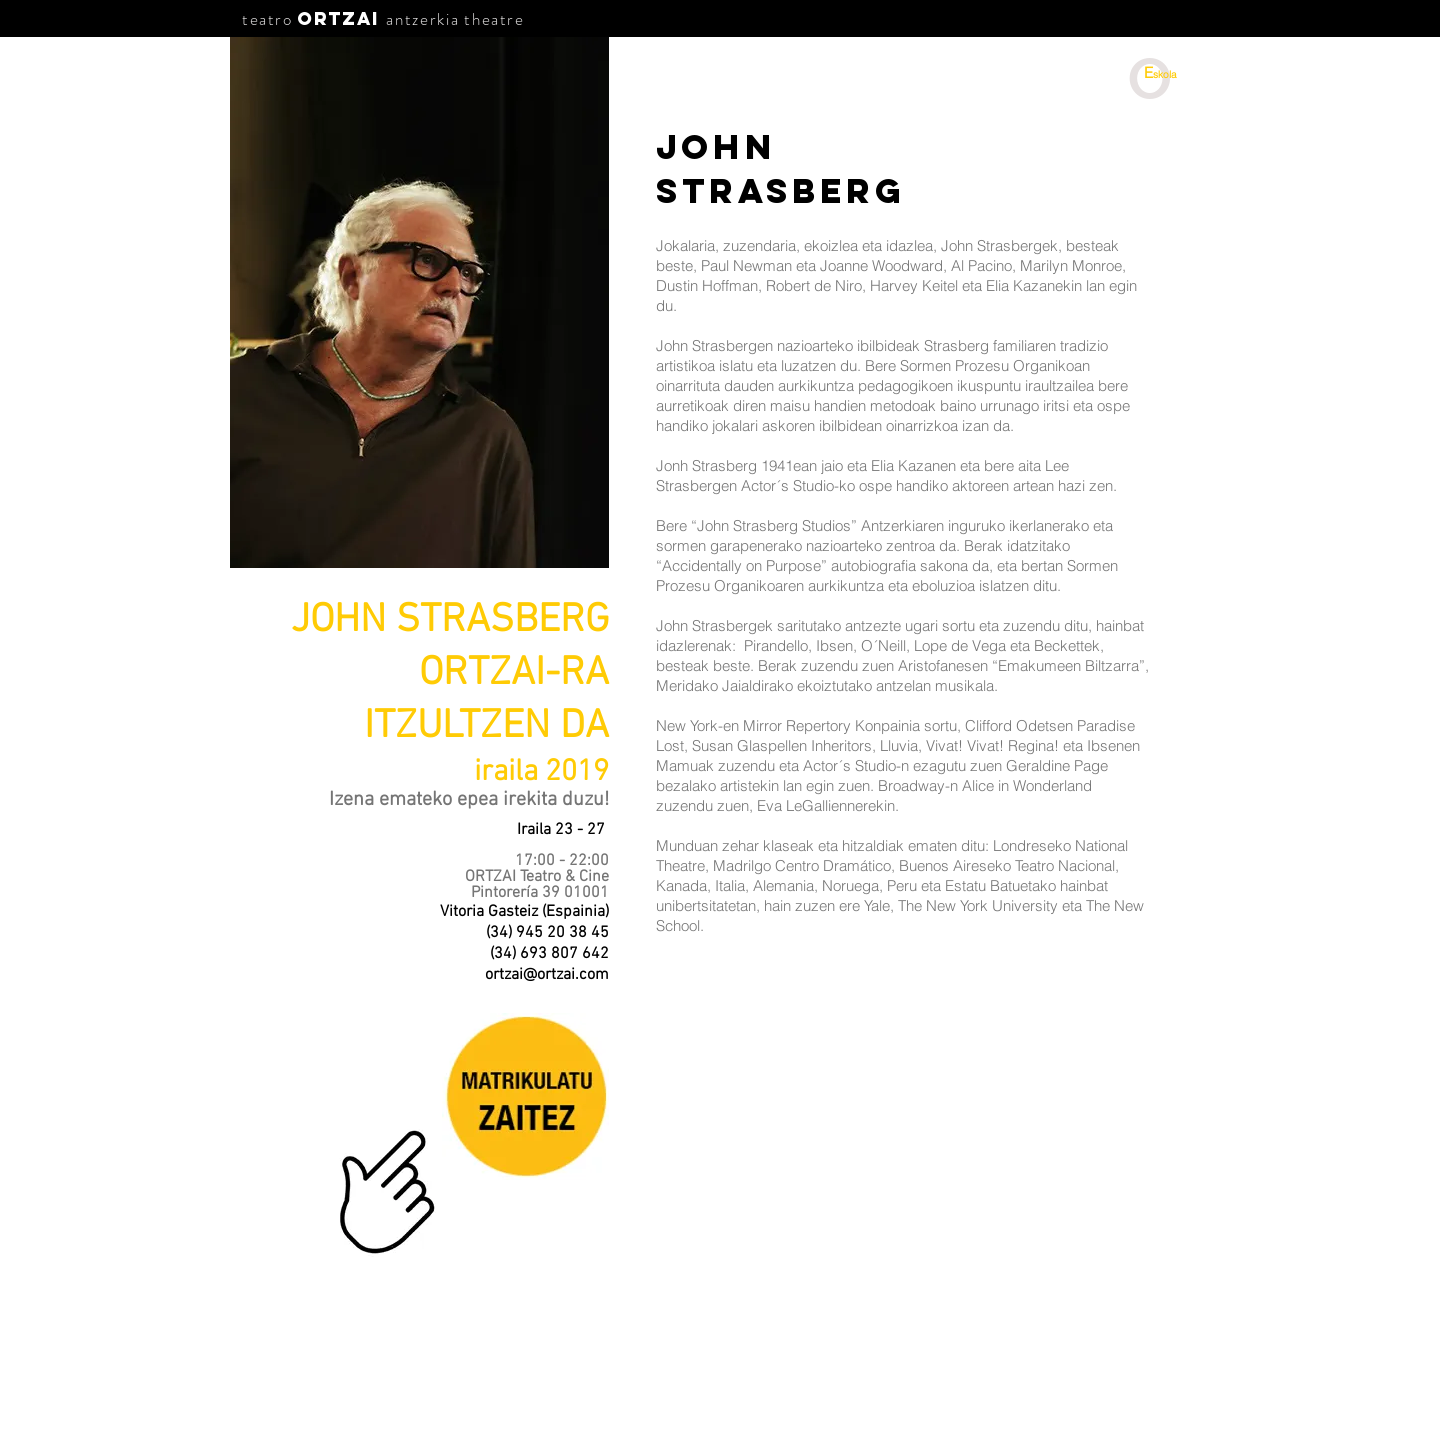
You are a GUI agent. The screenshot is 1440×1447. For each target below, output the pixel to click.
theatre (494, 19)
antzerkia (422, 19)
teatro (267, 19)
